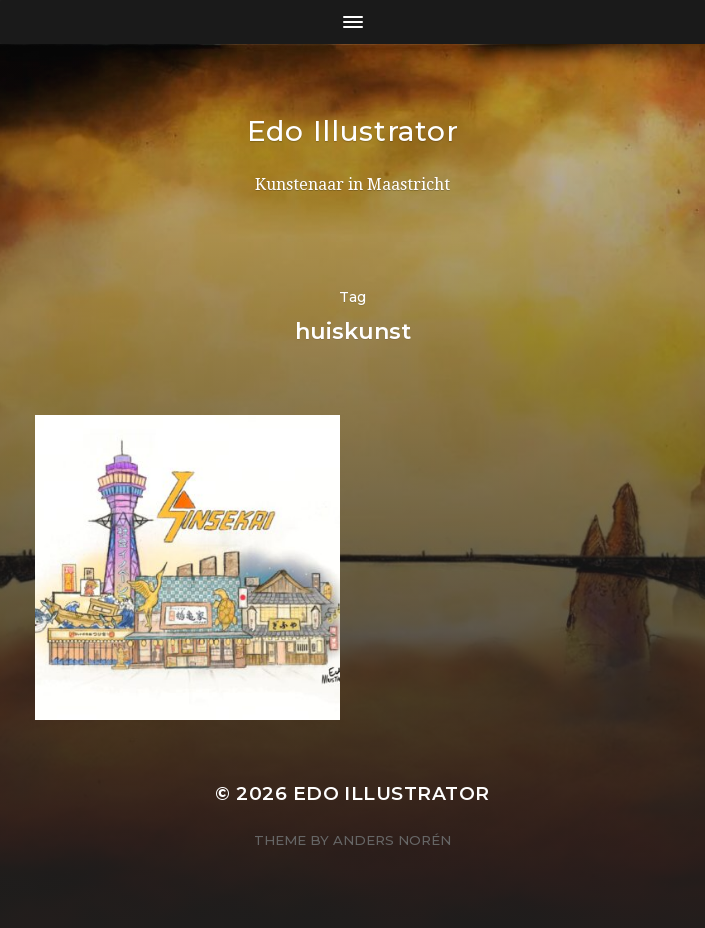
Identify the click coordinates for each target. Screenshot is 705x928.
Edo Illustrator (353, 131)
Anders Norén (392, 840)
